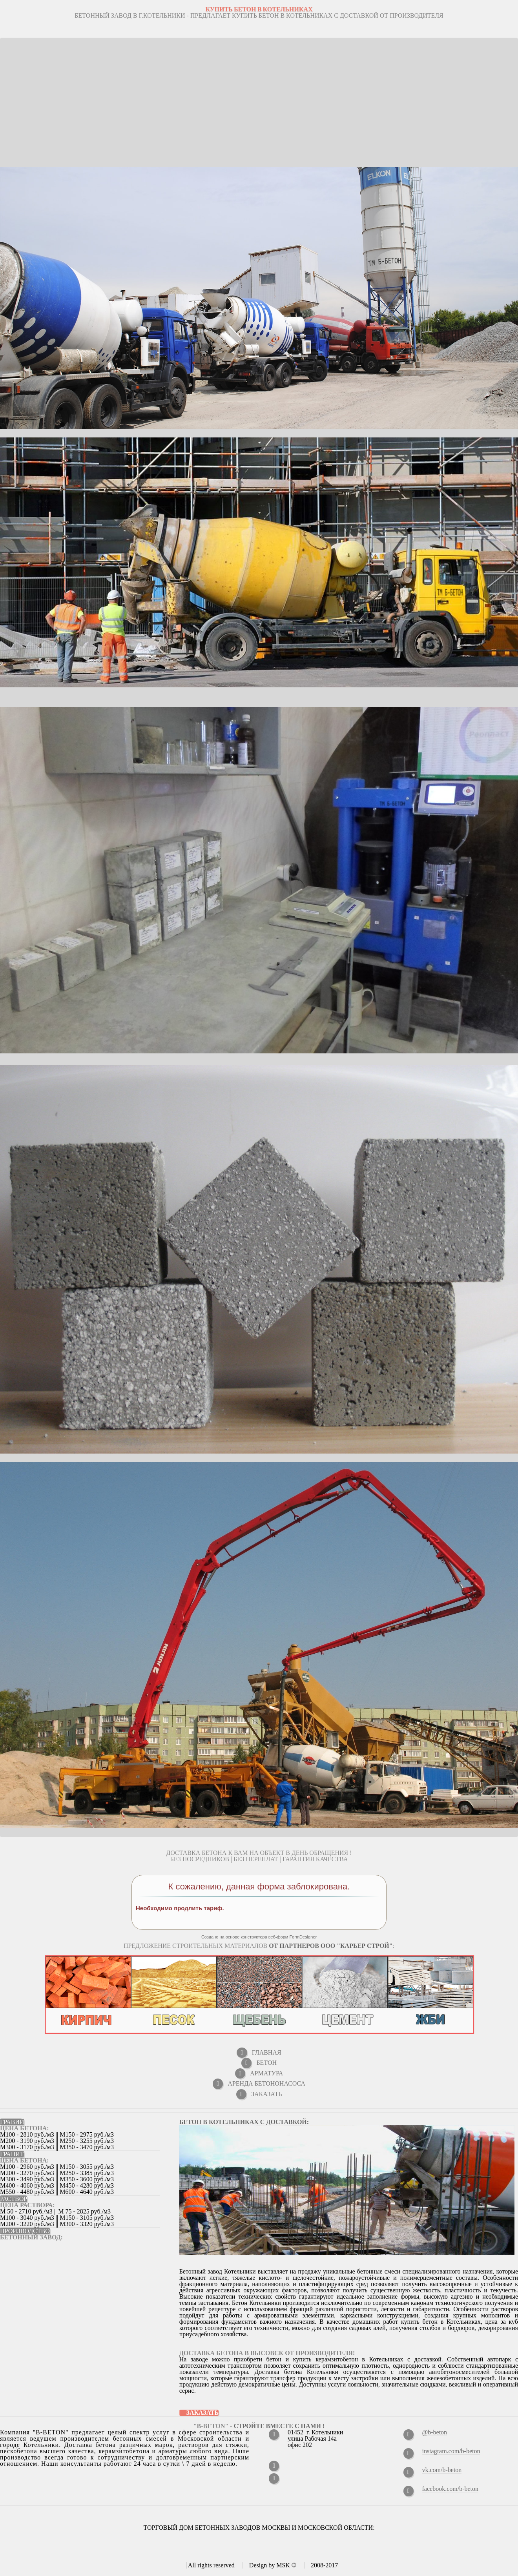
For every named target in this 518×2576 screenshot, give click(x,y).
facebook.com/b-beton (450, 2488)
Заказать (202, 2413)
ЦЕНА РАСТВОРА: (27, 2205)
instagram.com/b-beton (451, 2451)
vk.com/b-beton (442, 2470)
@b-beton (434, 2432)
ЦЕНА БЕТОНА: (24, 2128)
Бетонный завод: (31, 2237)
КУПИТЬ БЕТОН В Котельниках (259, 9)
